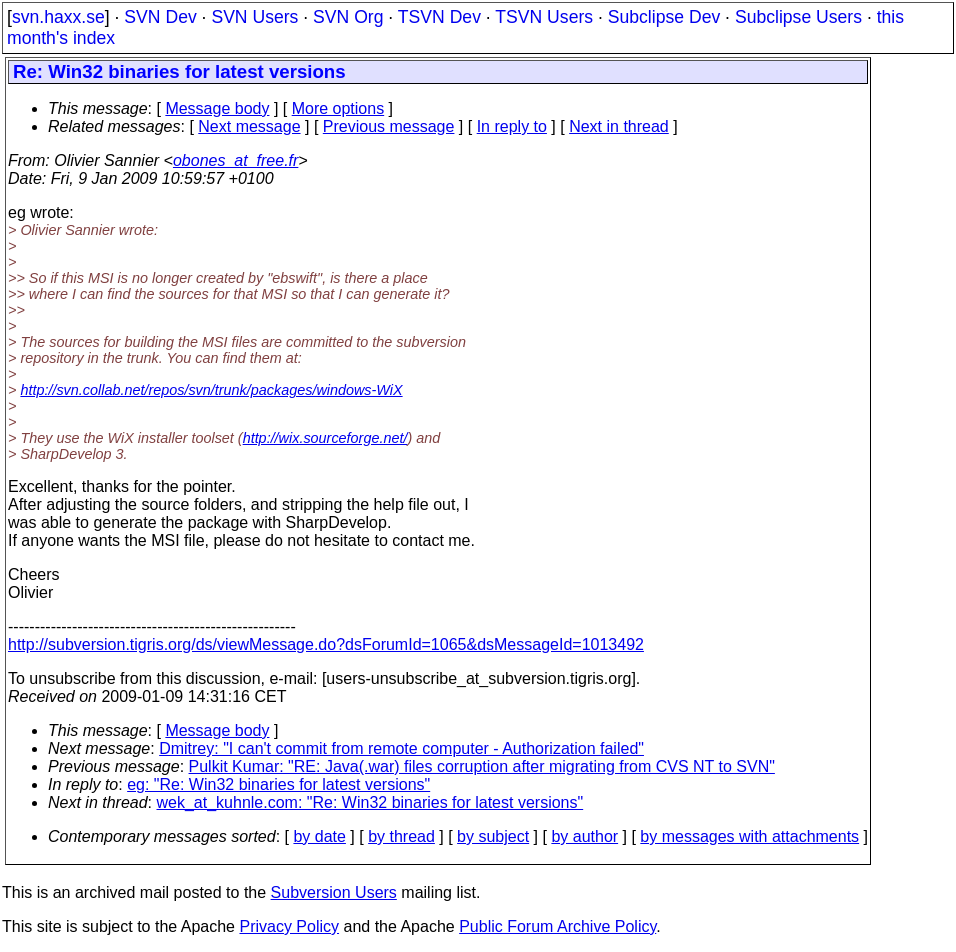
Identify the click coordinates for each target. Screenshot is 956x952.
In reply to (512, 126)
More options (338, 108)
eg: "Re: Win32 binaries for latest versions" (278, 784)
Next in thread (619, 126)
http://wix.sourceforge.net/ (325, 438)
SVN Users (254, 17)
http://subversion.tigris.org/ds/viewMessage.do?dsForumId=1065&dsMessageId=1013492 (326, 644)
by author (584, 836)
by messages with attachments (749, 836)
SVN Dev (160, 17)
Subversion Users (334, 892)
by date (319, 836)
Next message (249, 126)
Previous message (389, 126)
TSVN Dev (439, 17)
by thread (401, 836)
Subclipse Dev (664, 17)
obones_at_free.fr (235, 160)
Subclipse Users (798, 17)
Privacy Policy (289, 926)
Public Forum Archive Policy (557, 926)
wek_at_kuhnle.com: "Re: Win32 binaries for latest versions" (370, 802)
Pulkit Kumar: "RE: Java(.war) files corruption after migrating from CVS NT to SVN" (482, 766)
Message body (217, 108)
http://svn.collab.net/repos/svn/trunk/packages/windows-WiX (211, 390)
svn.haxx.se (58, 17)
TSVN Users (544, 17)
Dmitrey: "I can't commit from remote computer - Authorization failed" (401, 748)
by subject (493, 836)
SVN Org (348, 17)
